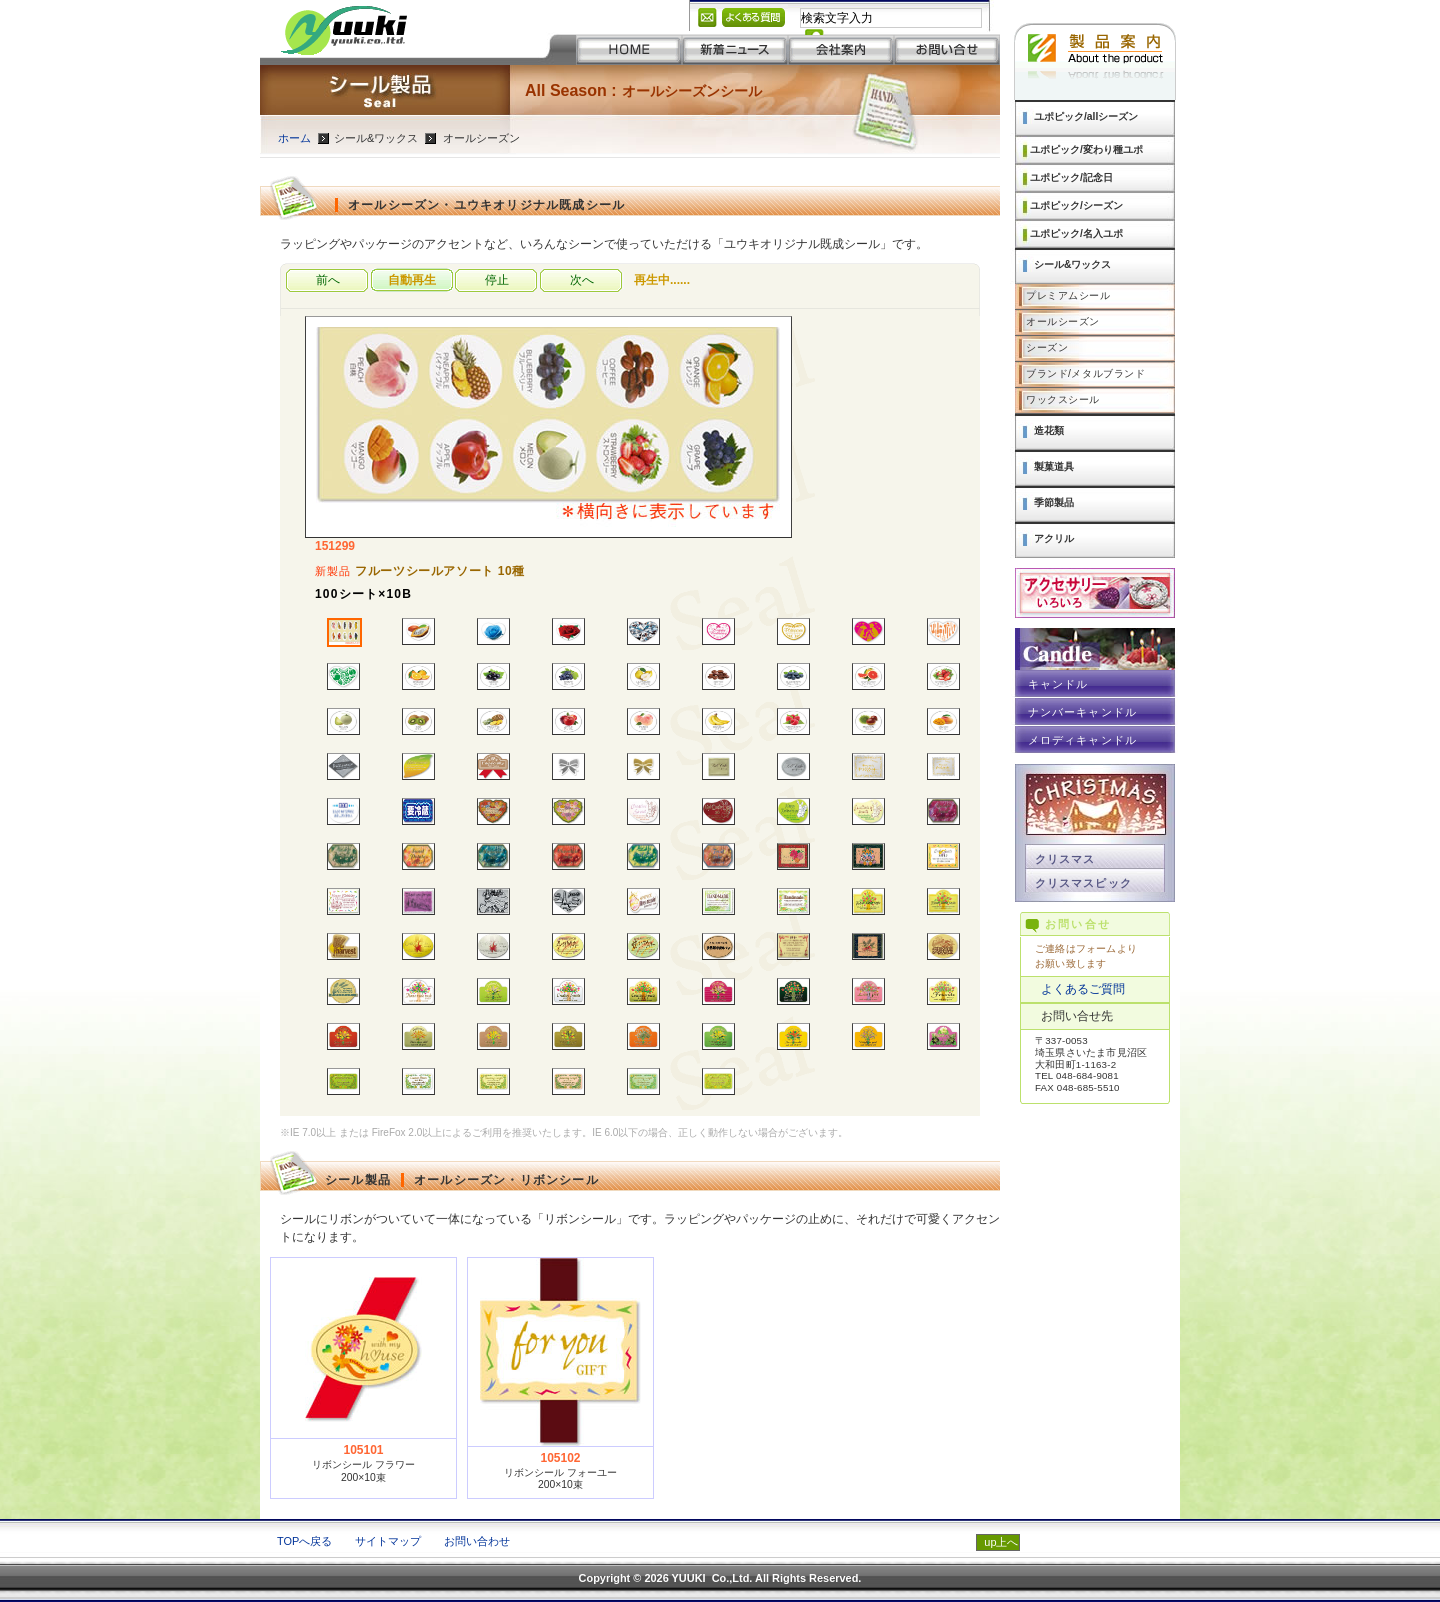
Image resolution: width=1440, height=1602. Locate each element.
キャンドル (1058, 684)
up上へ (1001, 1542)
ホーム (294, 138)
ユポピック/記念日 (1071, 177)
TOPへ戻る (304, 1541)
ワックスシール (1063, 399)
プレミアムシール (1068, 295)
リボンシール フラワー (363, 1464)
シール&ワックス (1072, 264)
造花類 (1049, 430)
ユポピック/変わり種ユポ (1086, 149)
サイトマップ (388, 1541)
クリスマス (1065, 859)
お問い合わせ (477, 1541)
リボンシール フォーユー (560, 1472)
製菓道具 (1054, 466)
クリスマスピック (1083, 883)
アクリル (1054, 538)
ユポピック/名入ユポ (1076, 233)
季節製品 (1054, 502)
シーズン (1047, 347)
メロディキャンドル (1082, 740)
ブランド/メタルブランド (1085, 373)
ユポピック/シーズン (1076, 205)
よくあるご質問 (1083, 989)
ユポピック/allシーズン (1086, 116)
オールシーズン (1063, 321)
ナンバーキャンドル (1082, 712)
